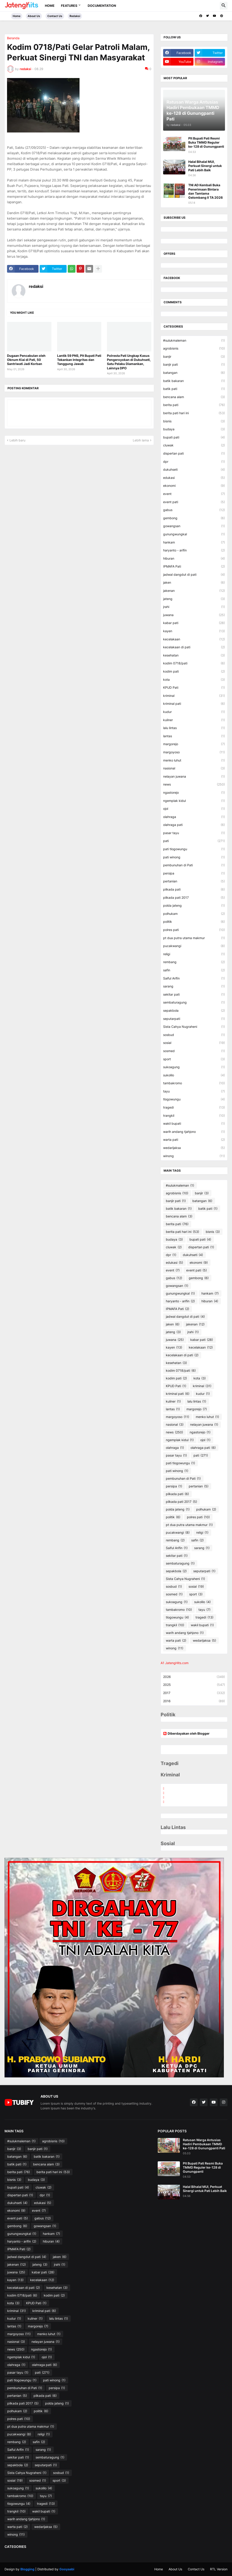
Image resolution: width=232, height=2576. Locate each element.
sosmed (194, 1051)
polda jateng (194, 905)
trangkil (194, 1115)
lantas (194, 736)
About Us (34, 16)
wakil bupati (194, 1123)
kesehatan (194, 655)
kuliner (194, 720)
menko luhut (194, 760)
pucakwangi (194, 946)
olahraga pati (194, 825)
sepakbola (194, 1010)
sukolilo (194, 1075)
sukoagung (194, 1067)
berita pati (194, 405)
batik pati (194, 389)
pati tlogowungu (194, 849)
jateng (194, 599)
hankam (194, 542)
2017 (194, 1693)
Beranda (13, 38)
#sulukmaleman (194, 340)
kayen (194, 631)
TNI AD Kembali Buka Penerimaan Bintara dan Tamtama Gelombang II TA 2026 (205, 191)
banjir (194, 356)
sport (194, 1059)
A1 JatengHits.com (174, 1663)
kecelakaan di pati (194, 647)
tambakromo (194, 1083)
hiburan (194, 558)
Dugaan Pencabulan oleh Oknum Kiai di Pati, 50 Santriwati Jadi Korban (26, 360)
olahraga (194, 817)
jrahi (194, 607)
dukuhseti (194, 469)
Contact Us (54, 16)
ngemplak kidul (194, 800)
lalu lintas (194, 728)
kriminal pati (194, 703)
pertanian (194, 881)
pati (194, 841)
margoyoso (194, 752)
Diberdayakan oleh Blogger (186, 1733)
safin (194, 970)
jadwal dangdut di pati (194, 574)
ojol (194, 808)
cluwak (194, 445)
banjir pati (194, 364)
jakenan (194, 590)
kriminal (194, 695)
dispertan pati (194, 453)
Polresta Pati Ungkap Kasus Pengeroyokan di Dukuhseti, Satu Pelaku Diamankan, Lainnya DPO (129, 362)
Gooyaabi (66, 2569)
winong (194, 1156)
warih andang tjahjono (194, 1131)
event (194, 494)
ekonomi (194, 485)
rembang (194, 962)
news (194, 784)
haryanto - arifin (194, 550)
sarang (194, 986)
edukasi (194, 477)
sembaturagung (194, 1002)
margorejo (194, 744)
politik (194, 921)
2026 (194, 1677)
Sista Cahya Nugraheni (194, 1026)
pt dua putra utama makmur (194, 938)
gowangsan (194, 526)
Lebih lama (141, 440)
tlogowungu (194, 1099)
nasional (194, 768)
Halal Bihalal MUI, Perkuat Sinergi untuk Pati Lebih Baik (205, 166)
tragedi (194, 1107)
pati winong (194, 857)
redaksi (36, 286)
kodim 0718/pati (194, 663)
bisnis (194, 421)
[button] (223, 6)
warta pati (194, 1139)
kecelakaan (194, 639)
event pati (194, 502)
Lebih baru (17, 440)
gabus (194, 510)
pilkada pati (194, 889)
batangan (194, 372)
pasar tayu (194, 833)
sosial (194, 1043)
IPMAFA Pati (194, 566)
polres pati (194, 930)
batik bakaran (194, 381)
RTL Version (218, 2569)
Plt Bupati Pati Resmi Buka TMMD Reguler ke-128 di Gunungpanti (206, 142)
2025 (194, 1684)
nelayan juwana (194, 776)
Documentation (102, 5)
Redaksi (75, 16)
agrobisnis (194, 348)
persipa (194, 873)
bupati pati (194, 437)
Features (69, 5)
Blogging (27, 2569)
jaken (194, 582)
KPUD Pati (194, 687)
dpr (194, 461)
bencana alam (194, 397)
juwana (194, 615)
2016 (194, 1701)
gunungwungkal (194, 534)
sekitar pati (194, 994)
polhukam (194, 913)
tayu (194, 1091)
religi (194, 954)
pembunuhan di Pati (194, 865)
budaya (194, 429)
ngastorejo (194, 792)
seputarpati (194, 1018)
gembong (194, 518)
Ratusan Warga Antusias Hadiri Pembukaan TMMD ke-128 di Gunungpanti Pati (204, 2144)
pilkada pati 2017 (194, 897)
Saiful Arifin (194, 978)
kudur (194, 712)
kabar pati (194, 623)
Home (50, 5)
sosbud (194, 1035)
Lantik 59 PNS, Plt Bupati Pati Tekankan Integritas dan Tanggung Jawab (79, 360)
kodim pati (194, 671)
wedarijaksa (194, 1148)
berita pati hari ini (194, 413)
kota (194, 679)
